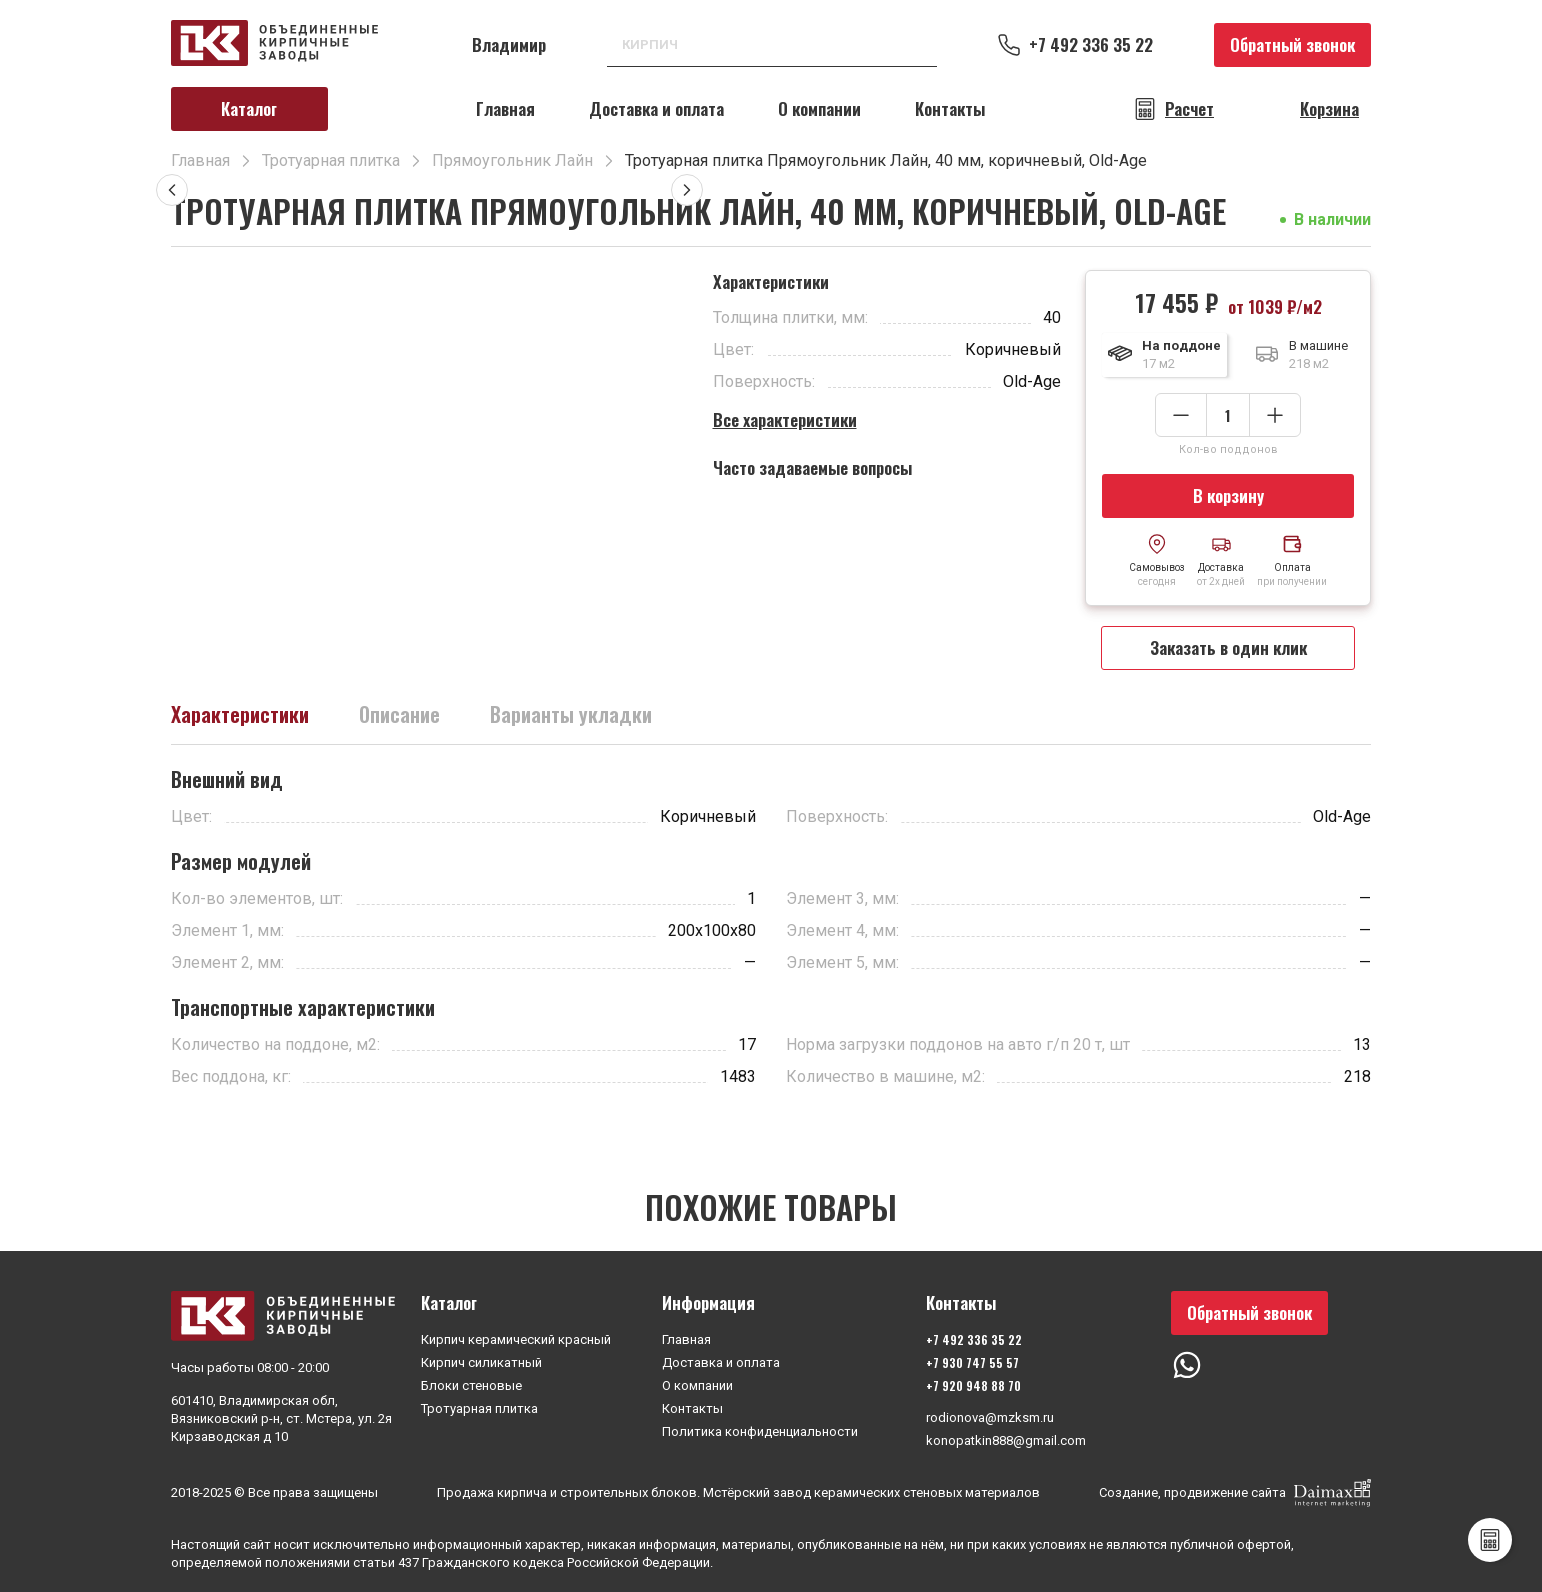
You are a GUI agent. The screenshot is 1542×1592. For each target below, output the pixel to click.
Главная (505, 108)
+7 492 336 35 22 (1091, 45)
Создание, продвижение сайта (1235, 1493)
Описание (399, 714)
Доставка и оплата (656, 108)
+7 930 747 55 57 (972, 1362)
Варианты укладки (571, 714)
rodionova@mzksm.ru (990, 1417)
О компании (819, 108)
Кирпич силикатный (481, 1362)
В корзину (1228, 495)
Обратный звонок (1292, 44)
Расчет (1189, 109)
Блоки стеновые (471, 1385)
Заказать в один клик (1228, 647)
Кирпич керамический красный (516, 1339)
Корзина (1329, 109)
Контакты (950, 108)
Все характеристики (785, 419)
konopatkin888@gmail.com (1006, 1440)
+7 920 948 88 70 (973, 1385)
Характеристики (240, 714)
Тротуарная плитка (479, 1408)
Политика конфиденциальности (760, 1431)
